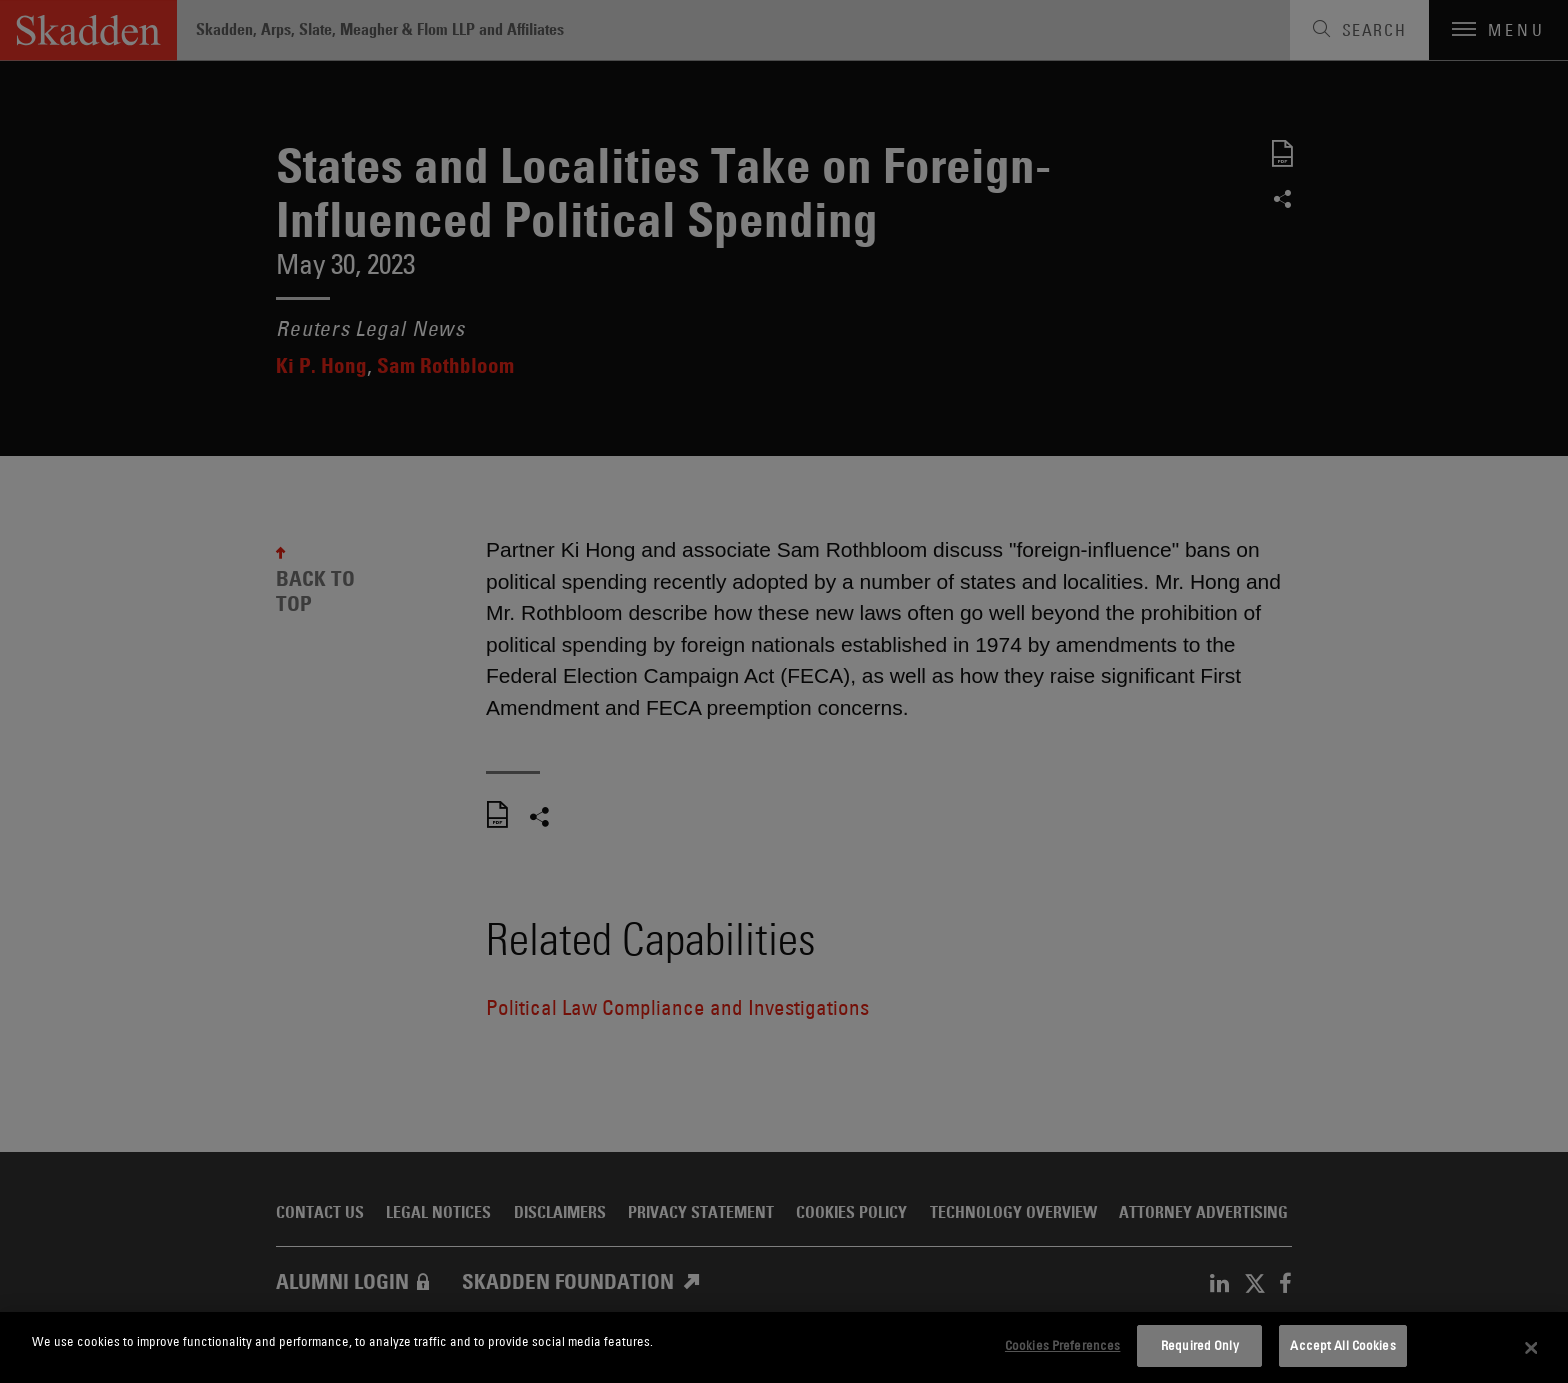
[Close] (1532, 1348)
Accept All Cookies (1342, 1345)
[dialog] (784, 1347)
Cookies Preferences (1062, 1345)
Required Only (1200, 1345)
